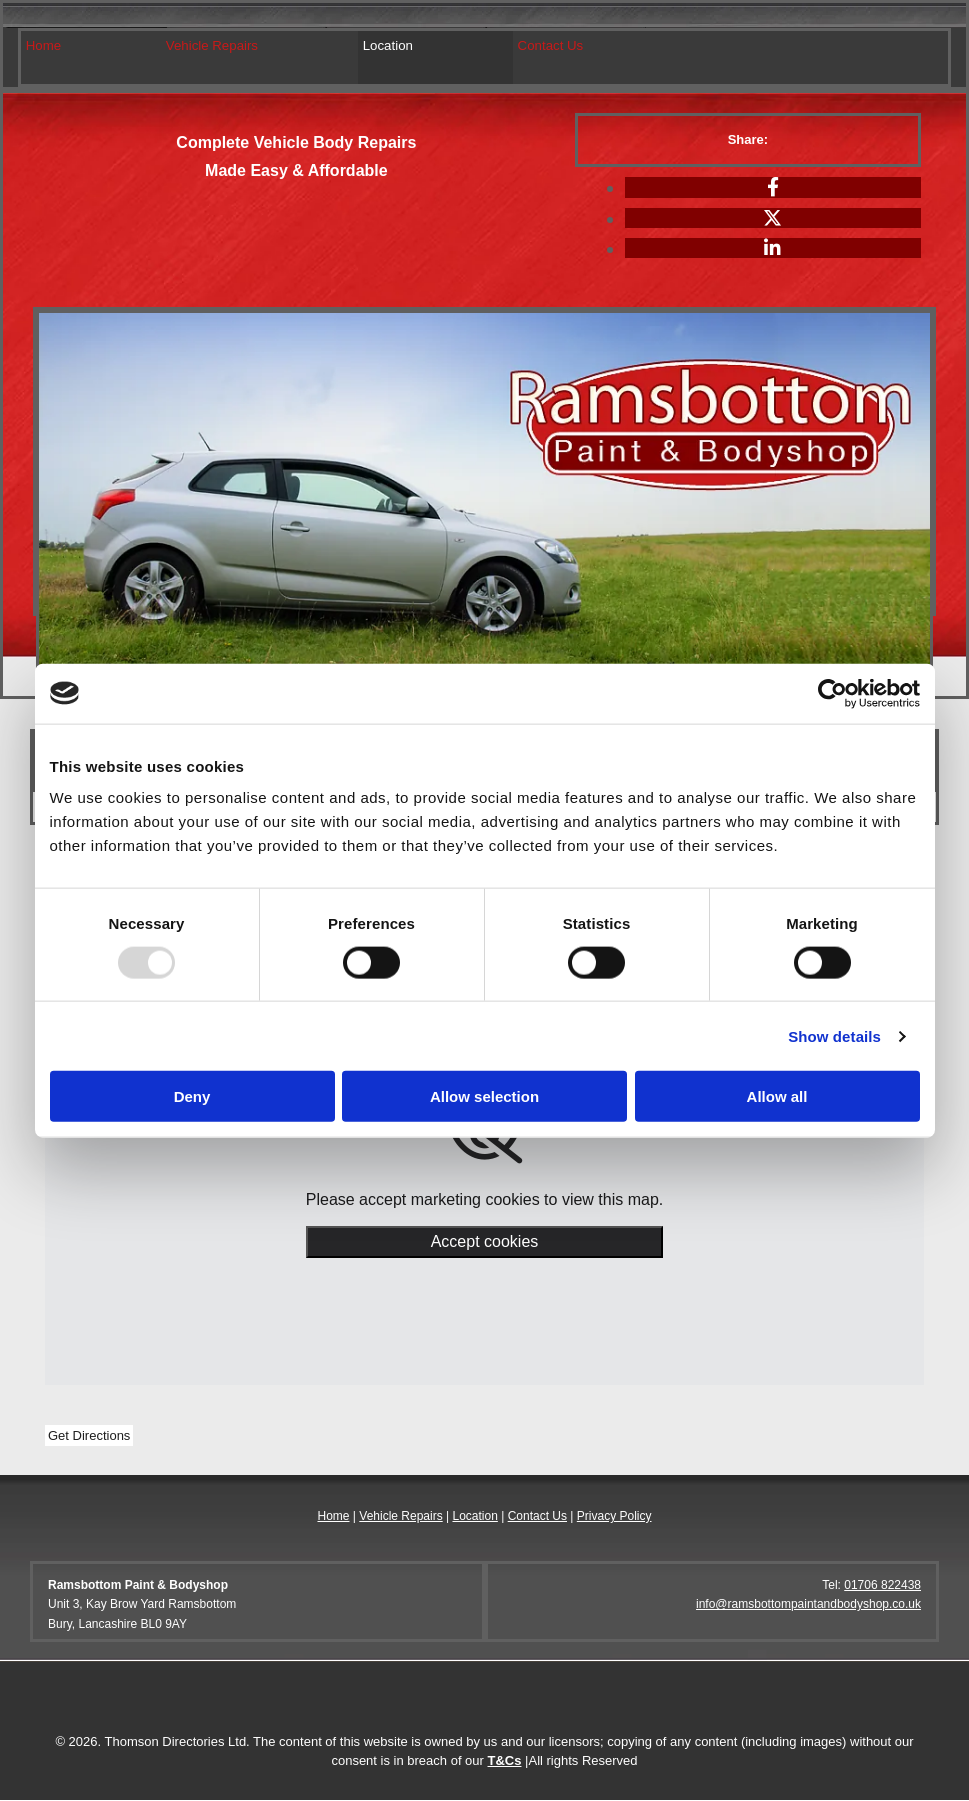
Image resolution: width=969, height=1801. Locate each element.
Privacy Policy (614, 1517)
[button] (89, 1436)
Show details (834, 1035)
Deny (192, 1096)
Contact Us (547, 45)
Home (43, 45)
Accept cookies (485, 1242)
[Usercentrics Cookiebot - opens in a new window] (832, 693)
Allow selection (484, 1096)
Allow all (777, 1096)
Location (385, 45)
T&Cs (505, 1761)
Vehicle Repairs (211, 45)
